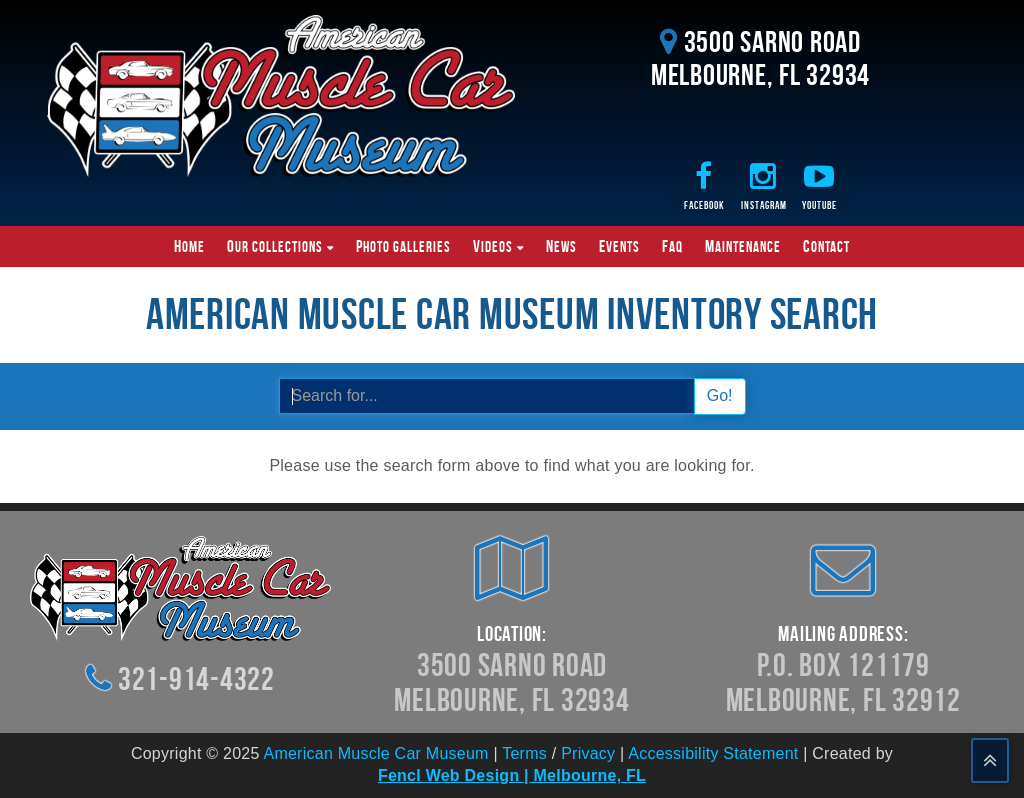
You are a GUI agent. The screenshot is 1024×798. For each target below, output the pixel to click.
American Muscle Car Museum (375, 753)
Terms (524, 753)
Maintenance (743, 246)
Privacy (588, 753)
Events (619, 246)
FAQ (672, 246)
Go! (720, 395)
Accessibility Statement (713, 753)
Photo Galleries (403, 246)
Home (189, 246)
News (561, 246)
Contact (826, 246)
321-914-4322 (196, 678)
